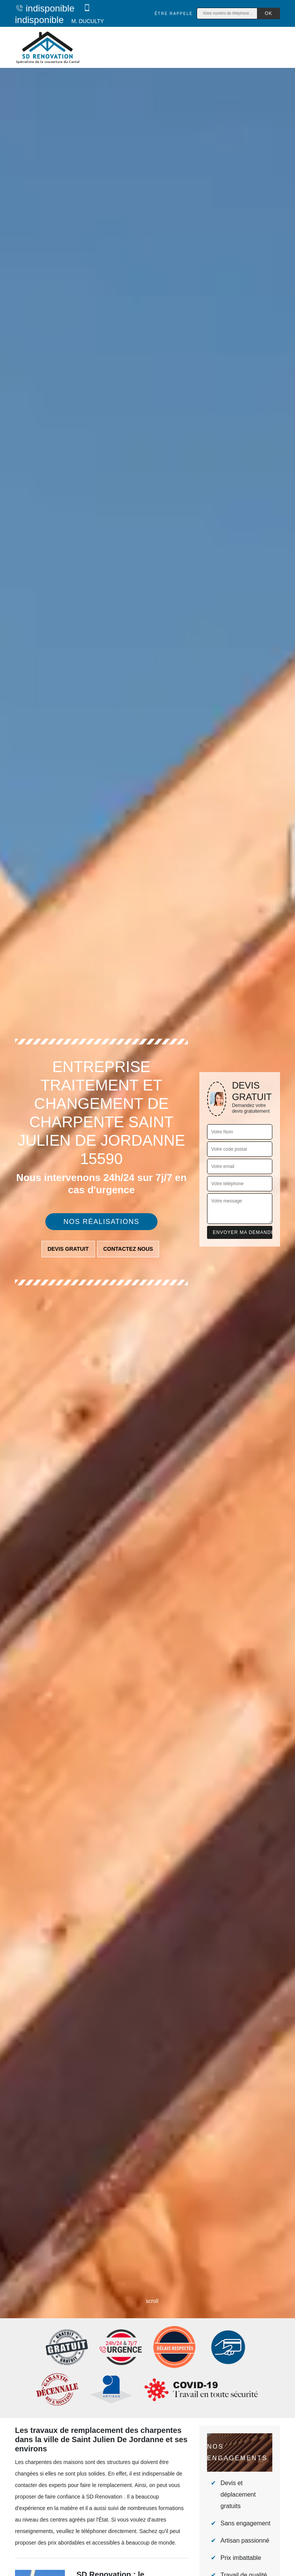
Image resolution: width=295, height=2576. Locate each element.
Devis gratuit (68, 1249)
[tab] (147, 1288)
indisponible (45, 8)
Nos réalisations (101, 1221)
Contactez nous (128, 1249)
